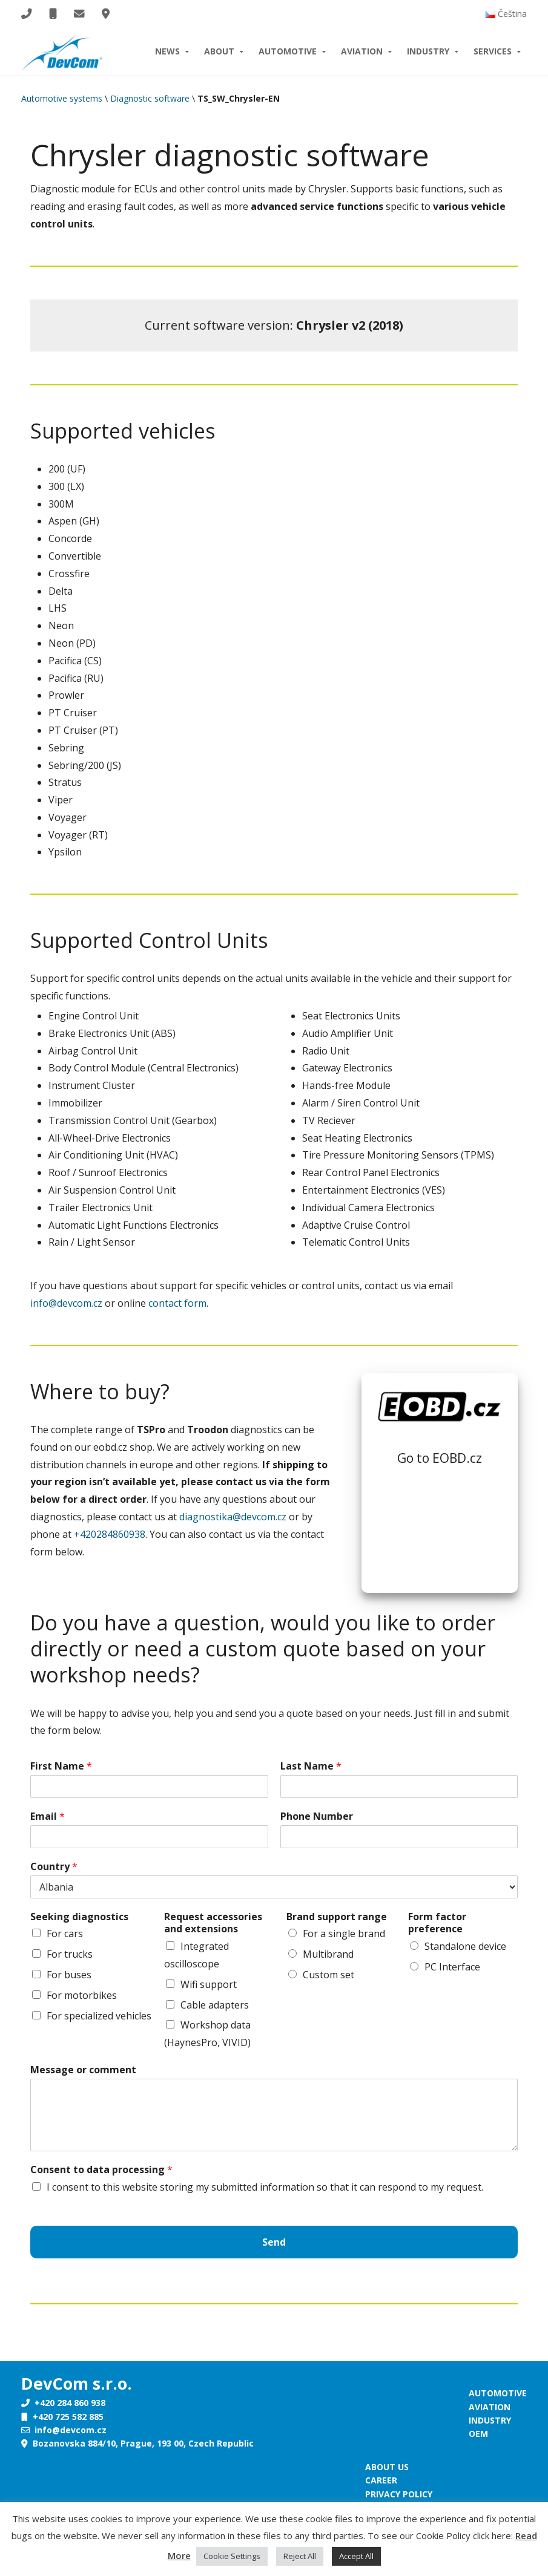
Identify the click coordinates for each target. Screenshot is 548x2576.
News (167, 51)
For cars (65, 1933)
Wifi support (208, 1984)
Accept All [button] (356, 2556)
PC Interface (452, 1966)
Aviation (362, 51)
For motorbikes (82, 1995)
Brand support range (336, 1917)
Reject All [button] (299, 2556)
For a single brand (344, 1933)
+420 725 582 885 (62, 2416)
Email (47, 1816)
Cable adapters (214, 2005)
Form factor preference (437, 1923)
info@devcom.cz (66, 1303)
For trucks (70, 1954)
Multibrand (328, 1954)
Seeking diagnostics (79, 1917)
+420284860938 (109, 1534)
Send (274, 2242)
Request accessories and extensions (213, 1923)
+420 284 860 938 (63, 2402)
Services (493, 51)
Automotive (288, 51)
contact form (177, 1303)
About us (387, 2467)
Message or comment (83, 2070)
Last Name (311, 1766)
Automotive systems (61, 98)
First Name (61, 1766)
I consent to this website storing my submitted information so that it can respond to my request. (265, 2187)
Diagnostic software (150, 98)
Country (54, 1866)
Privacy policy (398, 2494)
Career (381, 2480)
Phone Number (316, 1816)
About (219, 51)
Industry (428, 51)
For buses (69, 1974)
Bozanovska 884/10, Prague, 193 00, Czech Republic (137, 2443)
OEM (478, 2433)
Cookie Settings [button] (231, 2556)
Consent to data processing (101, 2169)
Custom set (328, 1974)
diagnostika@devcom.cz (232, 1516)
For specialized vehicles (99, 2015)
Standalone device (465, 1946)
